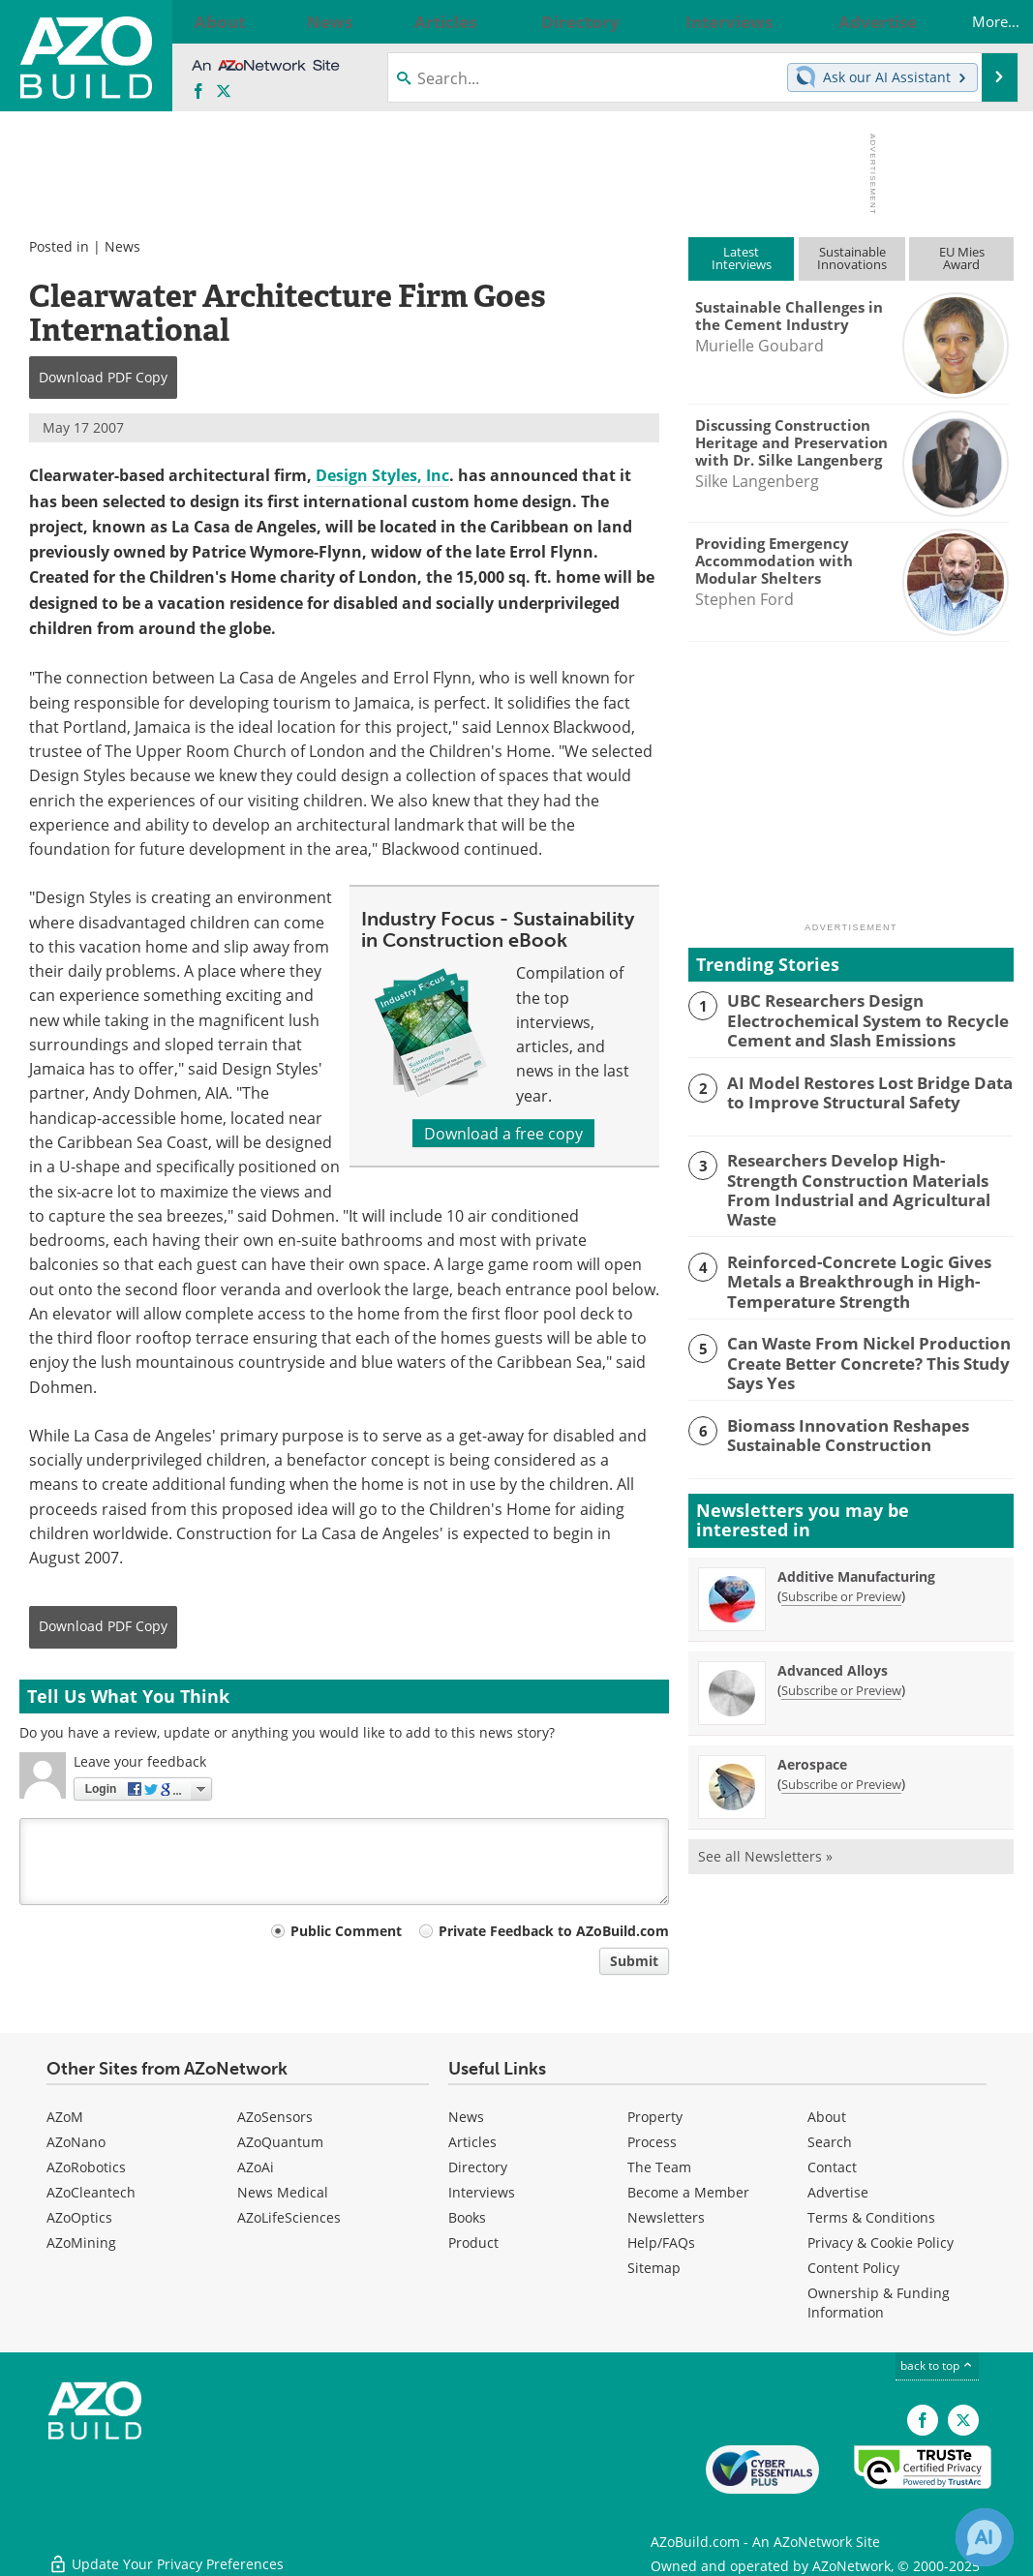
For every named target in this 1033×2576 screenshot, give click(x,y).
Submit (634, 1961)
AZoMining (81, 2242)
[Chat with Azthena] (985, 2537)
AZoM (64, 2116)
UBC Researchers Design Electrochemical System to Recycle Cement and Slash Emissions (854, 1017)
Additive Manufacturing (856, 1542)
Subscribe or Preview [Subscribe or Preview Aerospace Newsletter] (841, 1750)
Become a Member (688, 2192)
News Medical (282, 2192)
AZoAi (255, 2167)
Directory (477, 2167)
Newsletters (666, 2217)
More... (975, 21)
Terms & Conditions (871, 2217)
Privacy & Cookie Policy (880, 2242)
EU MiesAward (962, 258)
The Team (659, 2167)
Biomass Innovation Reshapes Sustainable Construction (835, 1398)
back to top (937, 2365)
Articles (472, 2142)
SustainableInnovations (852, 258)
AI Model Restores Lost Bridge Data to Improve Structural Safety (864, 1087)
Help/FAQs (661, 2242)
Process (652, 2142)
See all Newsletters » (765, 1822)
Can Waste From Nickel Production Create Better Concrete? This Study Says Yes (856, 1330)
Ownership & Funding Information (878, 2302)
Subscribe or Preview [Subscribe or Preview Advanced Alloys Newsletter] (841, 1656)
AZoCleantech (91, 2192)
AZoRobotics (86, 2167)
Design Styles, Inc (382, 475)
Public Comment (346, 1931)
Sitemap (654, 2267)
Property (655, 2116)
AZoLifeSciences (289, 2217)
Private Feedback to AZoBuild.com (554, 1931)
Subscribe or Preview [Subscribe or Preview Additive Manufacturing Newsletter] (841, 1562)
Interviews (481, 2192)
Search (829, 2142)
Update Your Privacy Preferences (166, 2551)
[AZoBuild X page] (223, 91)
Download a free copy (503, 1133)
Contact (832, 2167)
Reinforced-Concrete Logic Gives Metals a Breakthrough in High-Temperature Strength (845, 1252)
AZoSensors (275, 2116)
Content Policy (853, 2267)
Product (473, 2242)
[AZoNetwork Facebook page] (198, 91)
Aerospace (812, 1730)
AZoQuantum (280, 2142)
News (122, 246)
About (826, 2116)
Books (467, 2217)
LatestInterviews (742, 258)
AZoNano (76, 2142)
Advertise (837, 2192)
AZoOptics (79, 2217)
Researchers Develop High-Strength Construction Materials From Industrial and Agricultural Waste (856, 1174)
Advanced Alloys (832, 1636)
